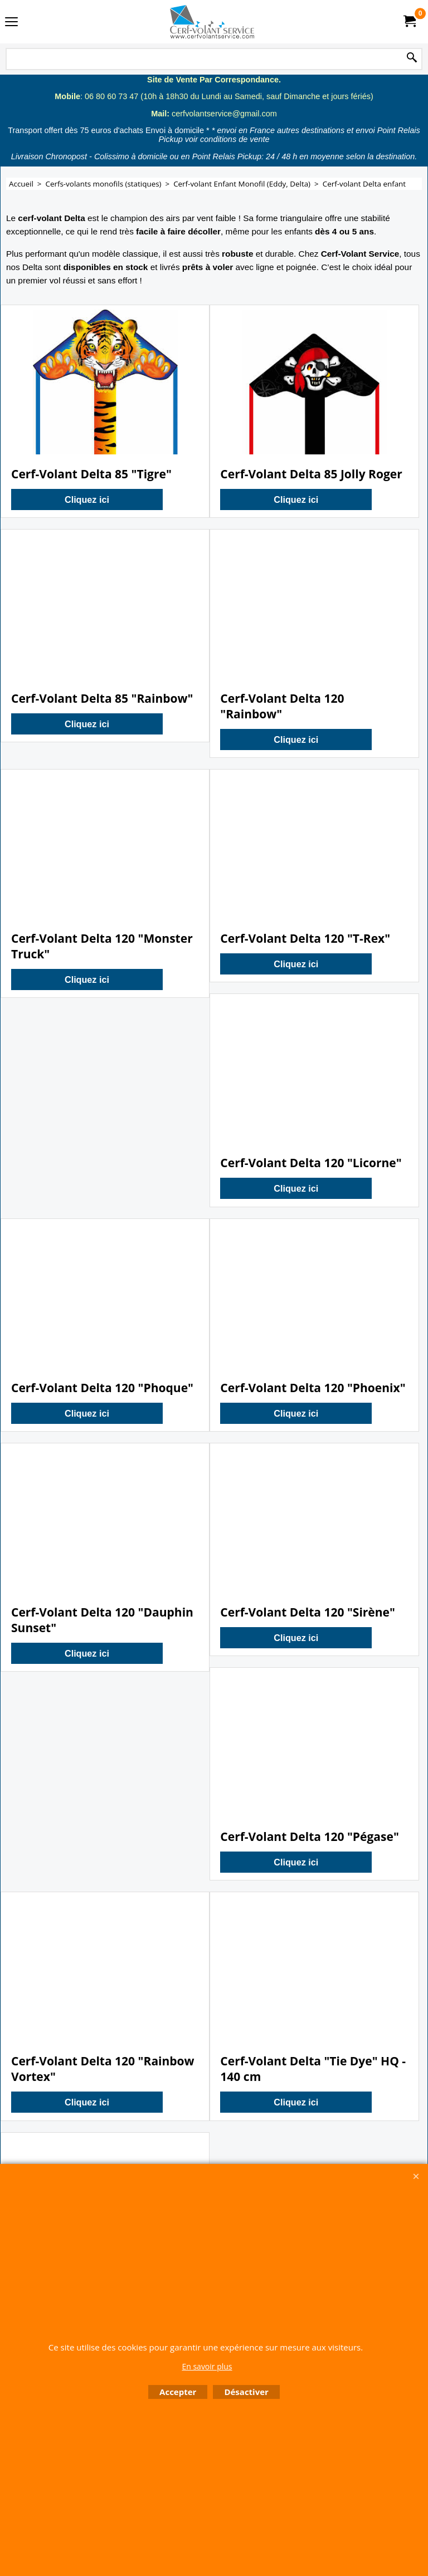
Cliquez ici (87, 499)
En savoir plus (207, 2366)
